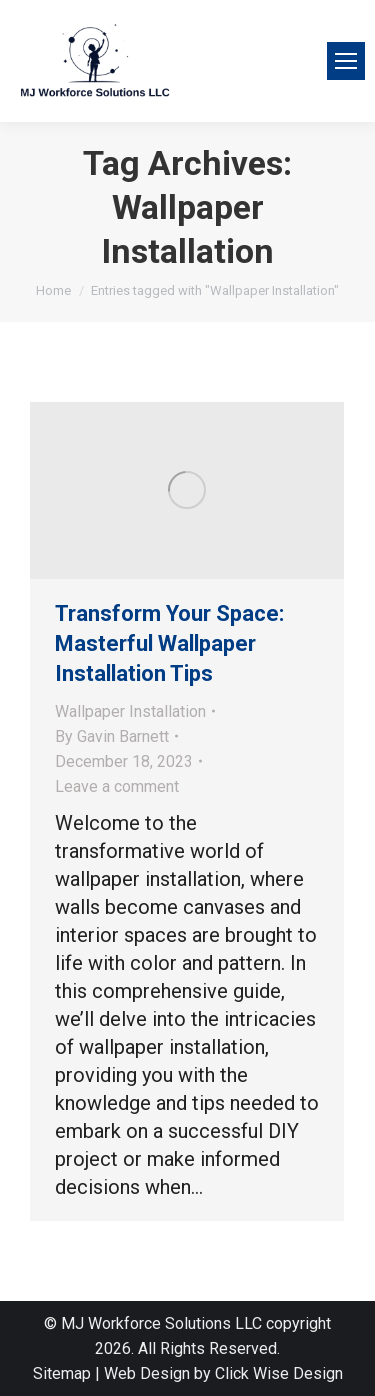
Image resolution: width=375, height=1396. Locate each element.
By (112, 736)
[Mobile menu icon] (346, 61)
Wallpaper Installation (130, 711)
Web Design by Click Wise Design (223, 1373)
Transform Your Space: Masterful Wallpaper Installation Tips (169, 643)
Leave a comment (117, 786)
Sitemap (62, 1373)
